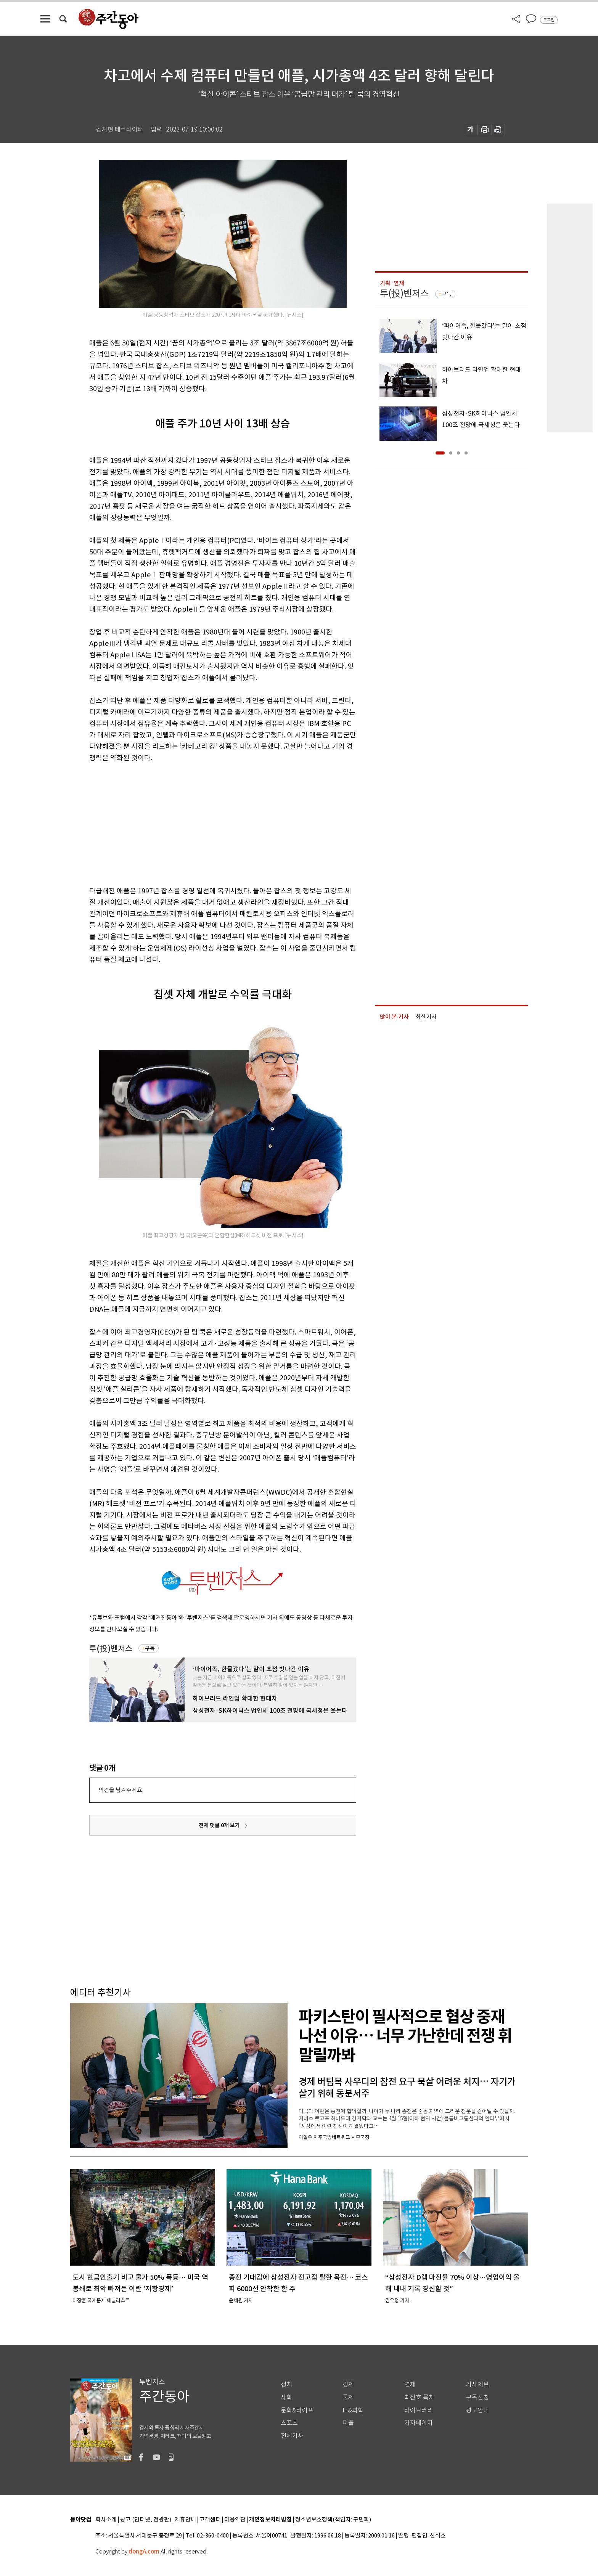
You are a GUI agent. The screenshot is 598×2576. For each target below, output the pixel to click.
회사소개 (106, 2520)
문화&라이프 (297, 2410)
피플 (348, 2423)
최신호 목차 (419, 2397)
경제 (348, 2384)
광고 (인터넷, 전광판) (145, 2520)
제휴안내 (185, 2520)
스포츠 (289, 2423)
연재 (410, 2384)
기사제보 (477, 2384)
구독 (150, 1648)
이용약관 (235, 2520)
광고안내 (477, 2410)
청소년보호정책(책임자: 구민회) (333, 2520)
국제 (348, 2397)
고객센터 (210, 2520)
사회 (286, 2397)
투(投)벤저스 (110, 1648)
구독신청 (477, 2397)
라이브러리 (418, 2410)
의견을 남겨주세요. (120, 1790)
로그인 (549, 19)
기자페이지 (418, 2423)
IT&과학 (352, 2410)
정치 (286, 2384)
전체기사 (292, 2435)
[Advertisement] (203, 822)
